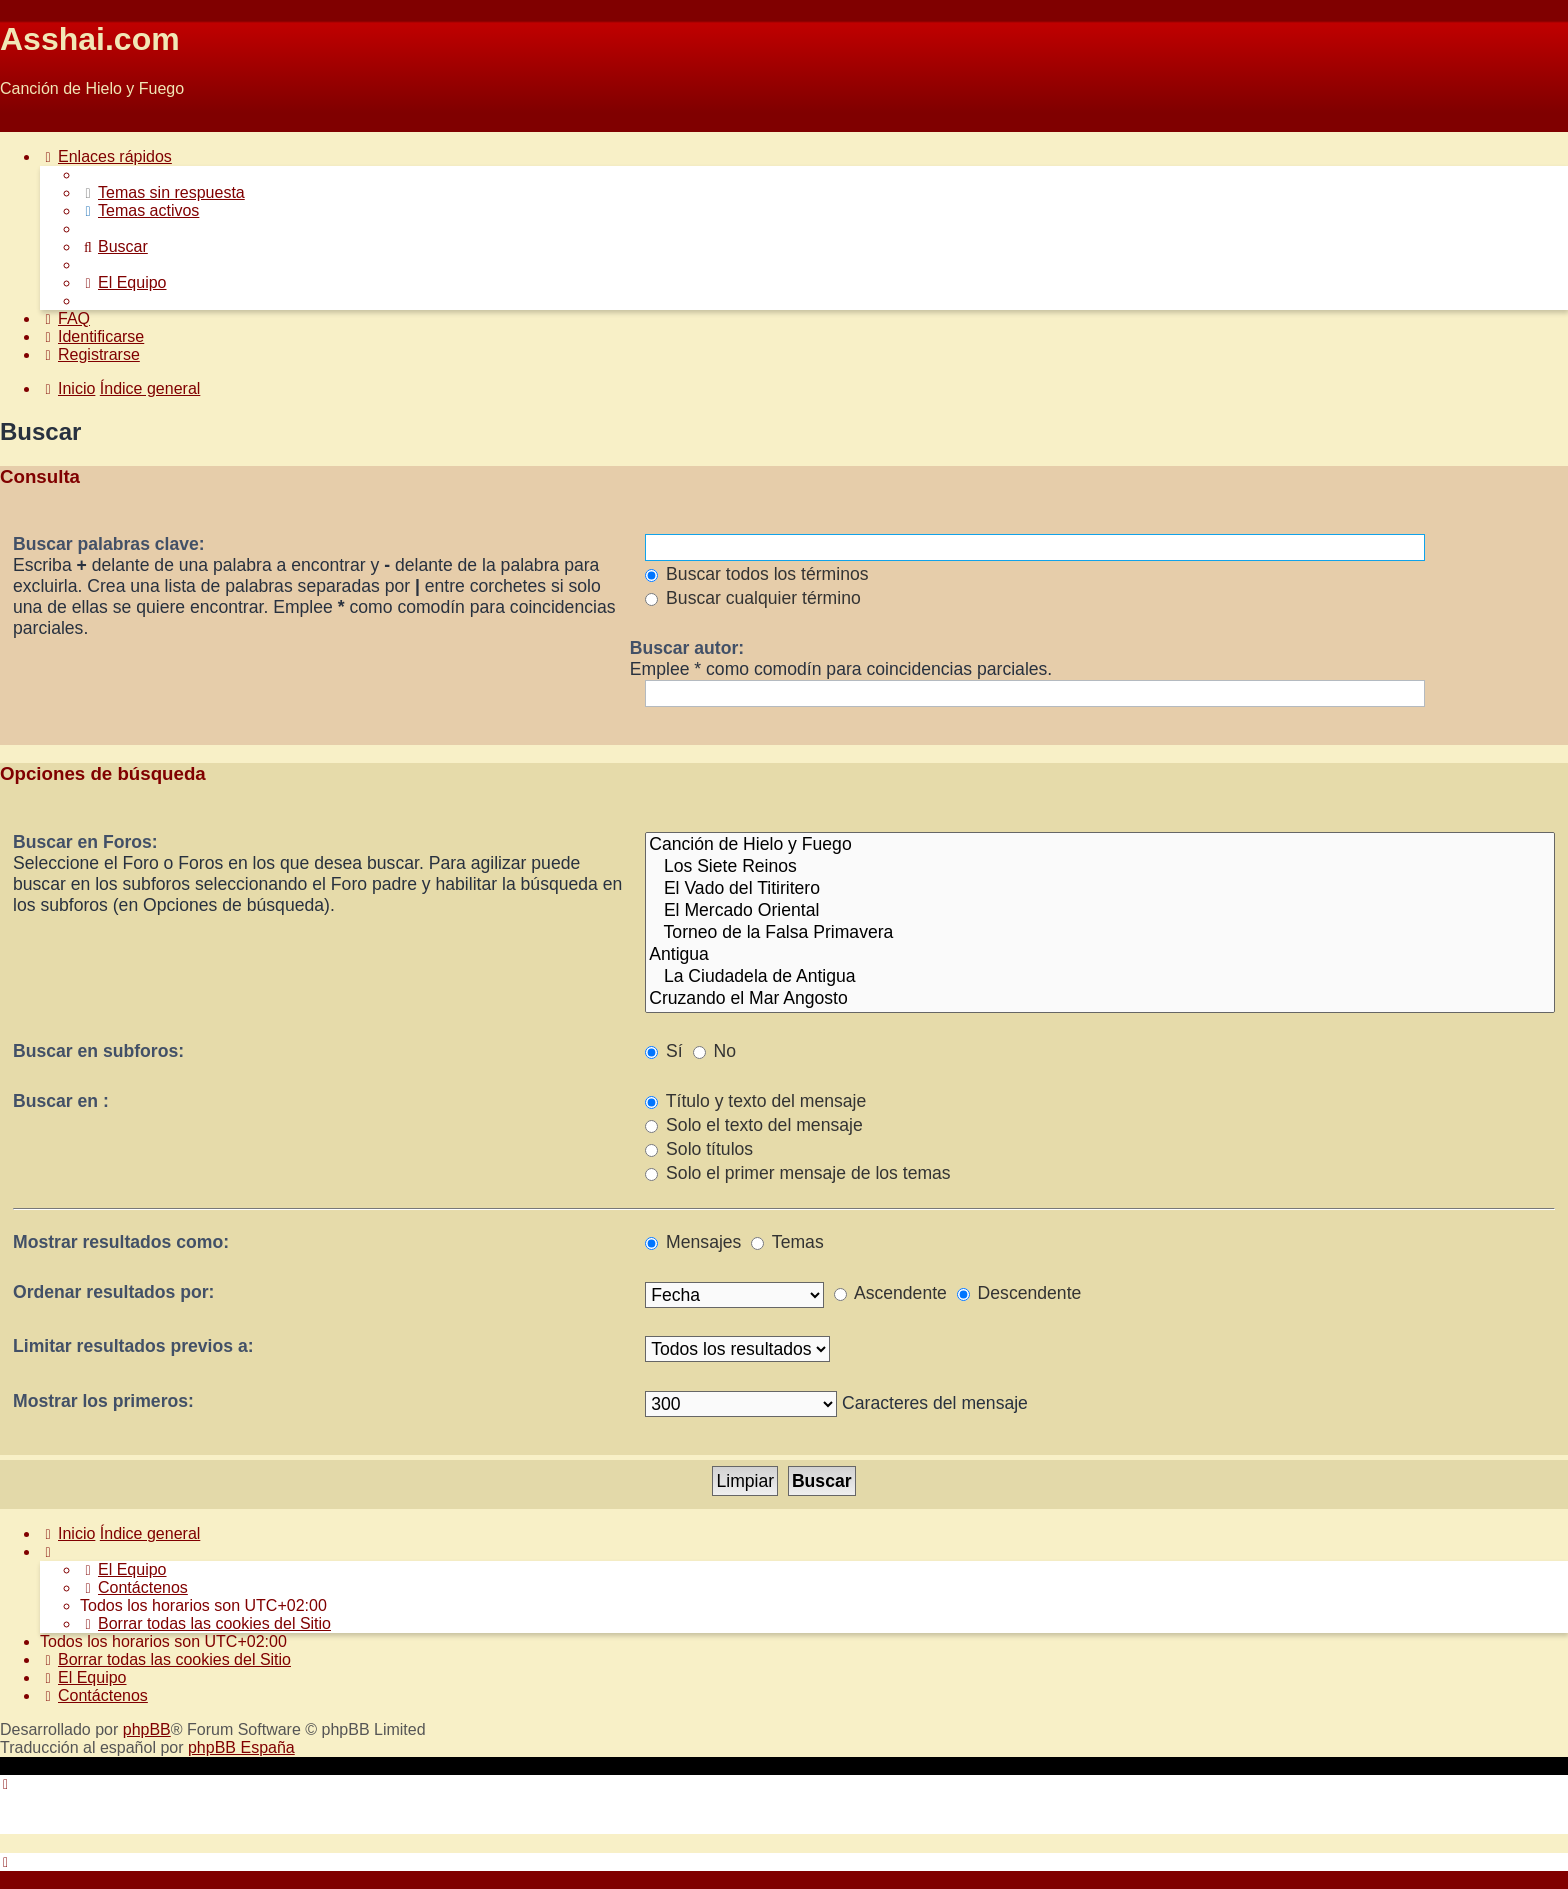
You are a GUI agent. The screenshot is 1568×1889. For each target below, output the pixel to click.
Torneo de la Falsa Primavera (1100, 933)
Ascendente (890, 1293)
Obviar (23, 122)
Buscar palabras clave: (109, 544)
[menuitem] (162, 192)
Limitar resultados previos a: (133, 1346)
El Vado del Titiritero (1100, 889)
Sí (664, 1051)
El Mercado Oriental (1100, 911)
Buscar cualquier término (753, 598)
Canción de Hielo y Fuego (1100, 845)
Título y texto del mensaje (755, 1101)
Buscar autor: (687, 648)
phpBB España (241, 1747)
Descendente (1019, 1293)
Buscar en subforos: (98, 1051)
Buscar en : (61, 1101)
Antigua (1100, 955)
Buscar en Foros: (85, 842)
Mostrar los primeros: (103, 1401)
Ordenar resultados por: (113, 1292)
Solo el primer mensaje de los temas (797, 1173)
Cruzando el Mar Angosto (1100, 999)
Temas (787, 1242)
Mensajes (693, 1242)
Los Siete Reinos (1100, 867)
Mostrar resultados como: (121, 1242)
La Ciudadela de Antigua (1100, 977)
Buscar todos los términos (756, 574)
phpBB (147, 1729)
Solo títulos (699, 1149)
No (714, 1051)
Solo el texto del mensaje (753, 1125)
